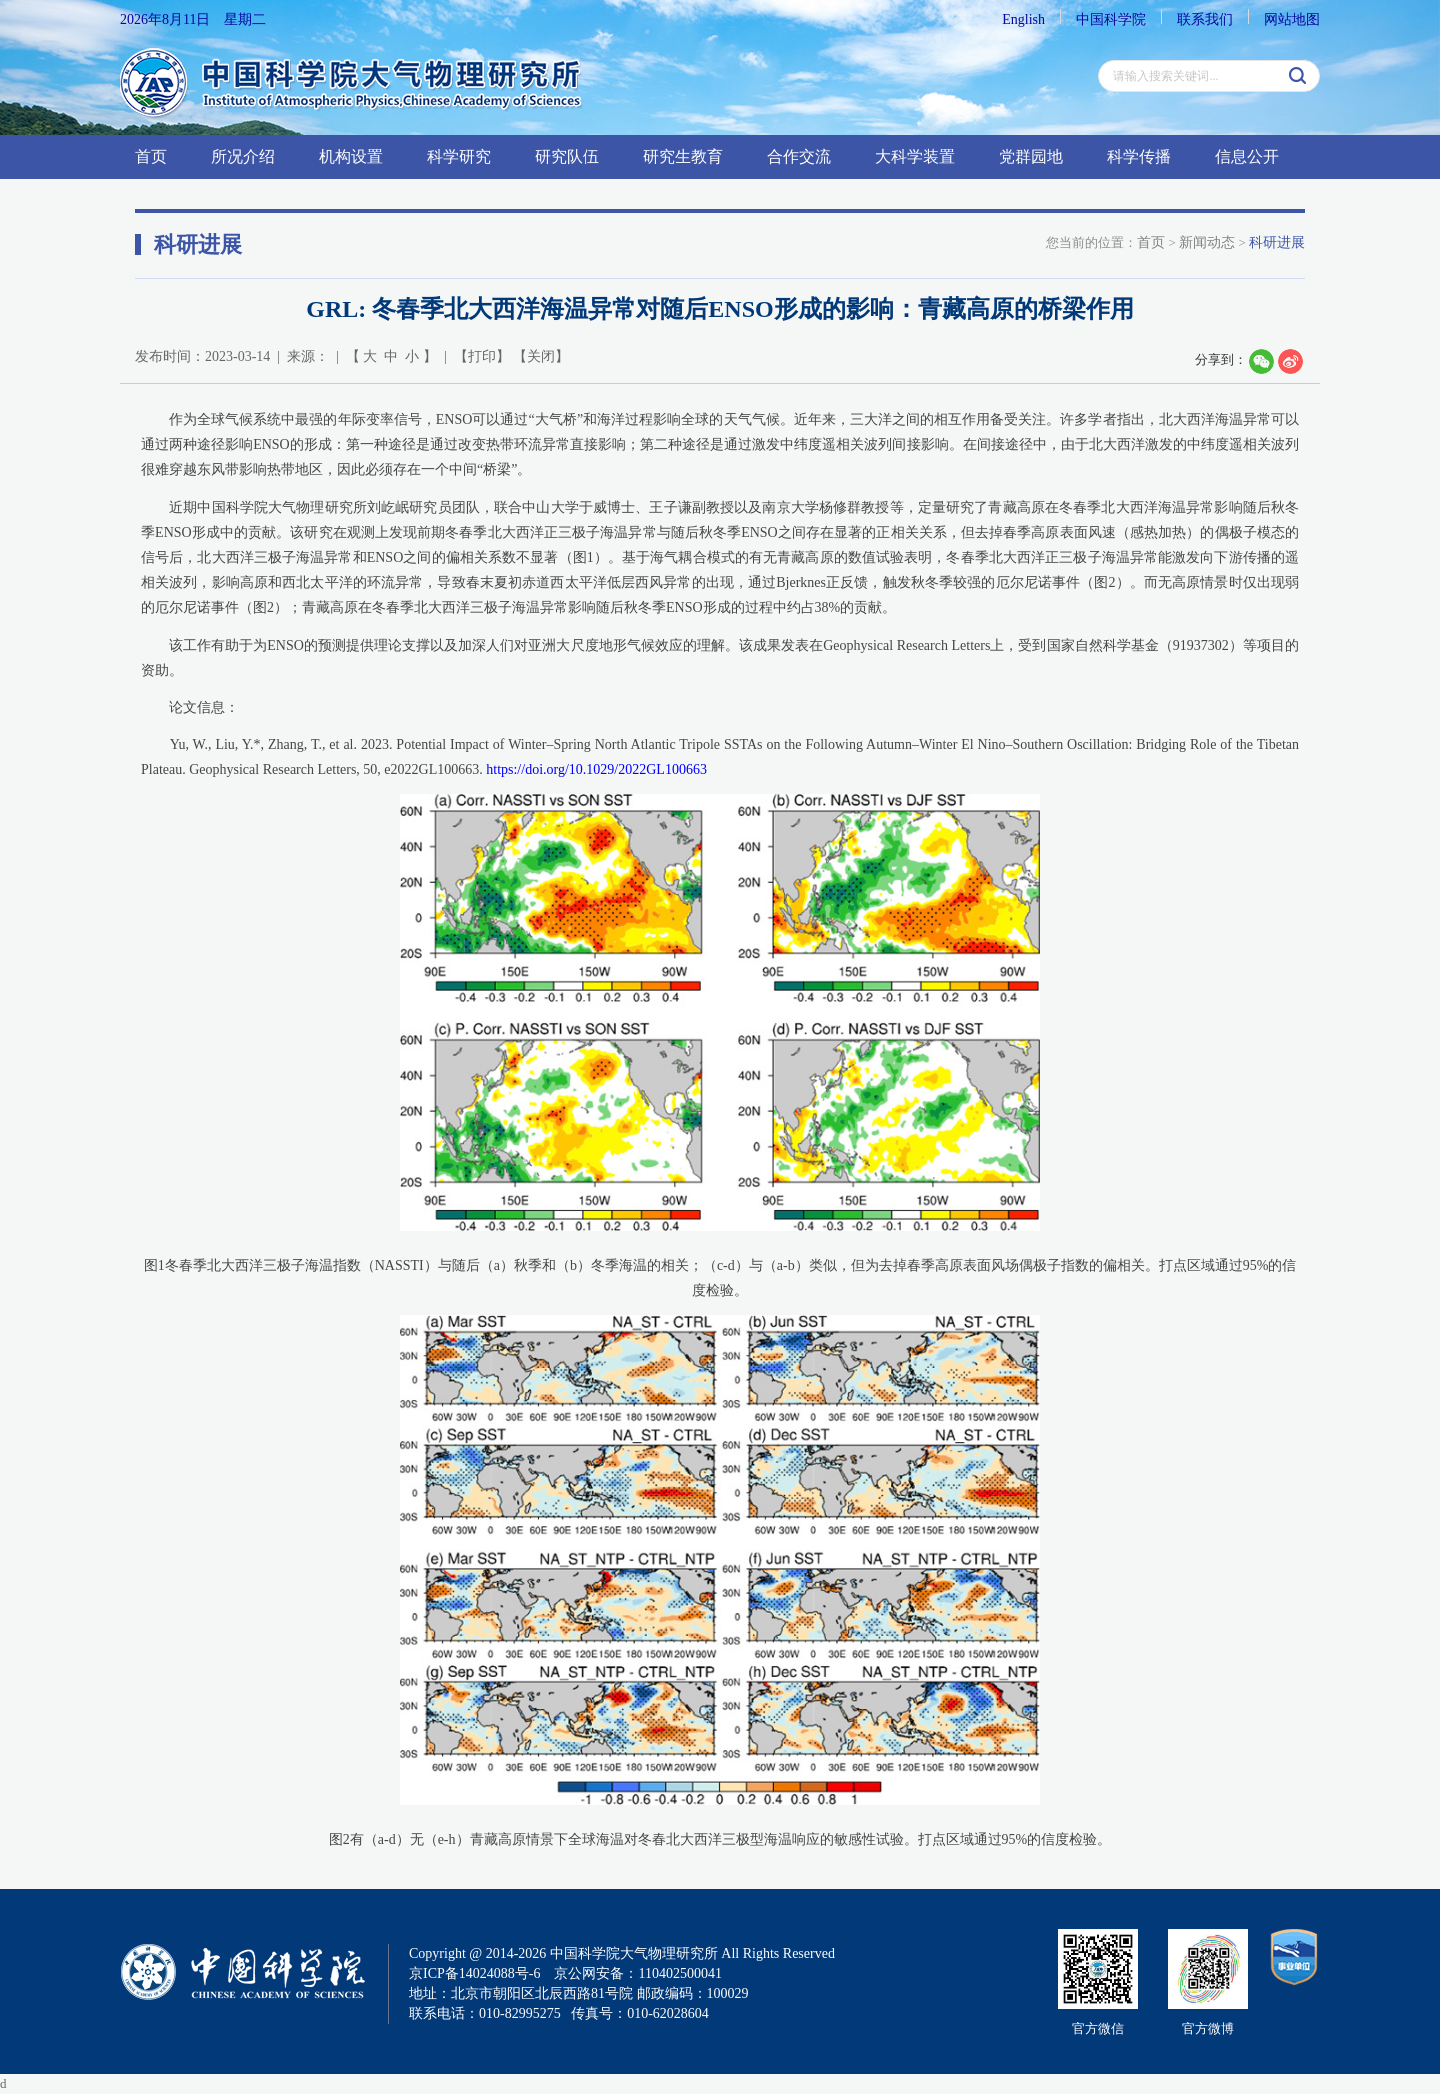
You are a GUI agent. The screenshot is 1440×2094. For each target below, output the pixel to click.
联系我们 (1205, 19)
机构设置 (351, 156)
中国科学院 (1111, 19)
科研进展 (1277, 242)
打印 (482, 356)
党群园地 (1031, 156)
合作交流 (799, 156)
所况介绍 (243, 156)
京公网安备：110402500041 (637, 1973)
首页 (151, 156)
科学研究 (459, 156)
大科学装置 (915, 156)
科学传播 (1139, 156)
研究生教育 (683, 156)
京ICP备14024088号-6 (474, 1973)
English (1023, 19)
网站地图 (1292, 19)
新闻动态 (1207, 242)
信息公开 (1247, 156)
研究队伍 (567, 156)
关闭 (541, 356)
